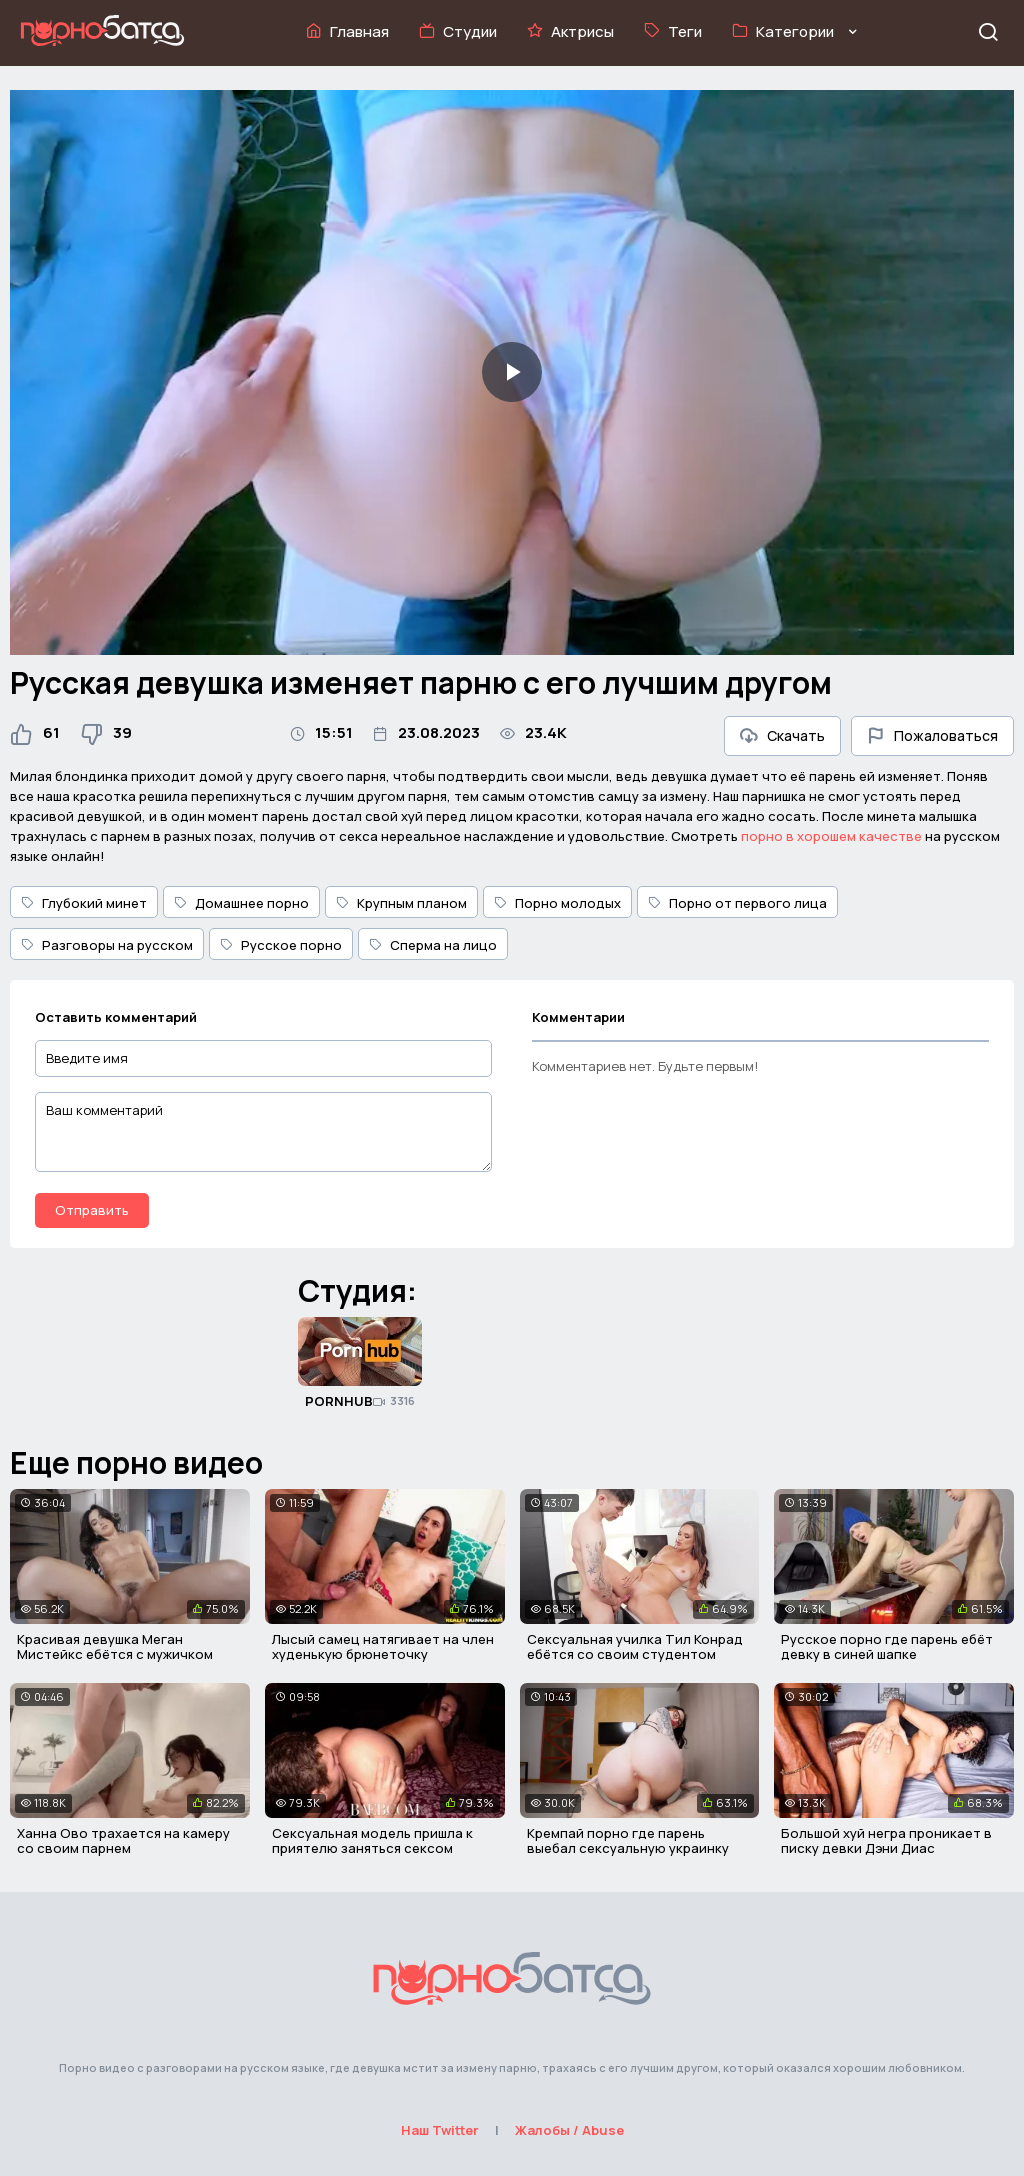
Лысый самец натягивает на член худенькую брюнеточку (383, 1647)
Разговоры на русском (107, 945)
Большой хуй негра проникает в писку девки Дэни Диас (886, 1841)
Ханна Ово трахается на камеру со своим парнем (123, 1841)
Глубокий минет (84, 903)
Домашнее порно (241, 903)
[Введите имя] (263, 1058)
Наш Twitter (440, 2130)
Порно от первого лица (737, 903)
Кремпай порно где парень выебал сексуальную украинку (628, 1841)
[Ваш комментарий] (263, 1132)
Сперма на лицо (433, 945)
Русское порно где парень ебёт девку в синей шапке (887, 1647)
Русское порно (281, 945)
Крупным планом (401, 903)
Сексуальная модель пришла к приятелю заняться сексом (372, 1841)
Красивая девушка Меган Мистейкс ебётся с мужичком (115, 1647)
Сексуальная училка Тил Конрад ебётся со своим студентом (635, 1647)
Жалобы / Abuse (569, 2130)
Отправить (92, 1210)
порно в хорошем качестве (831, 836)
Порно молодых (557, 903)
